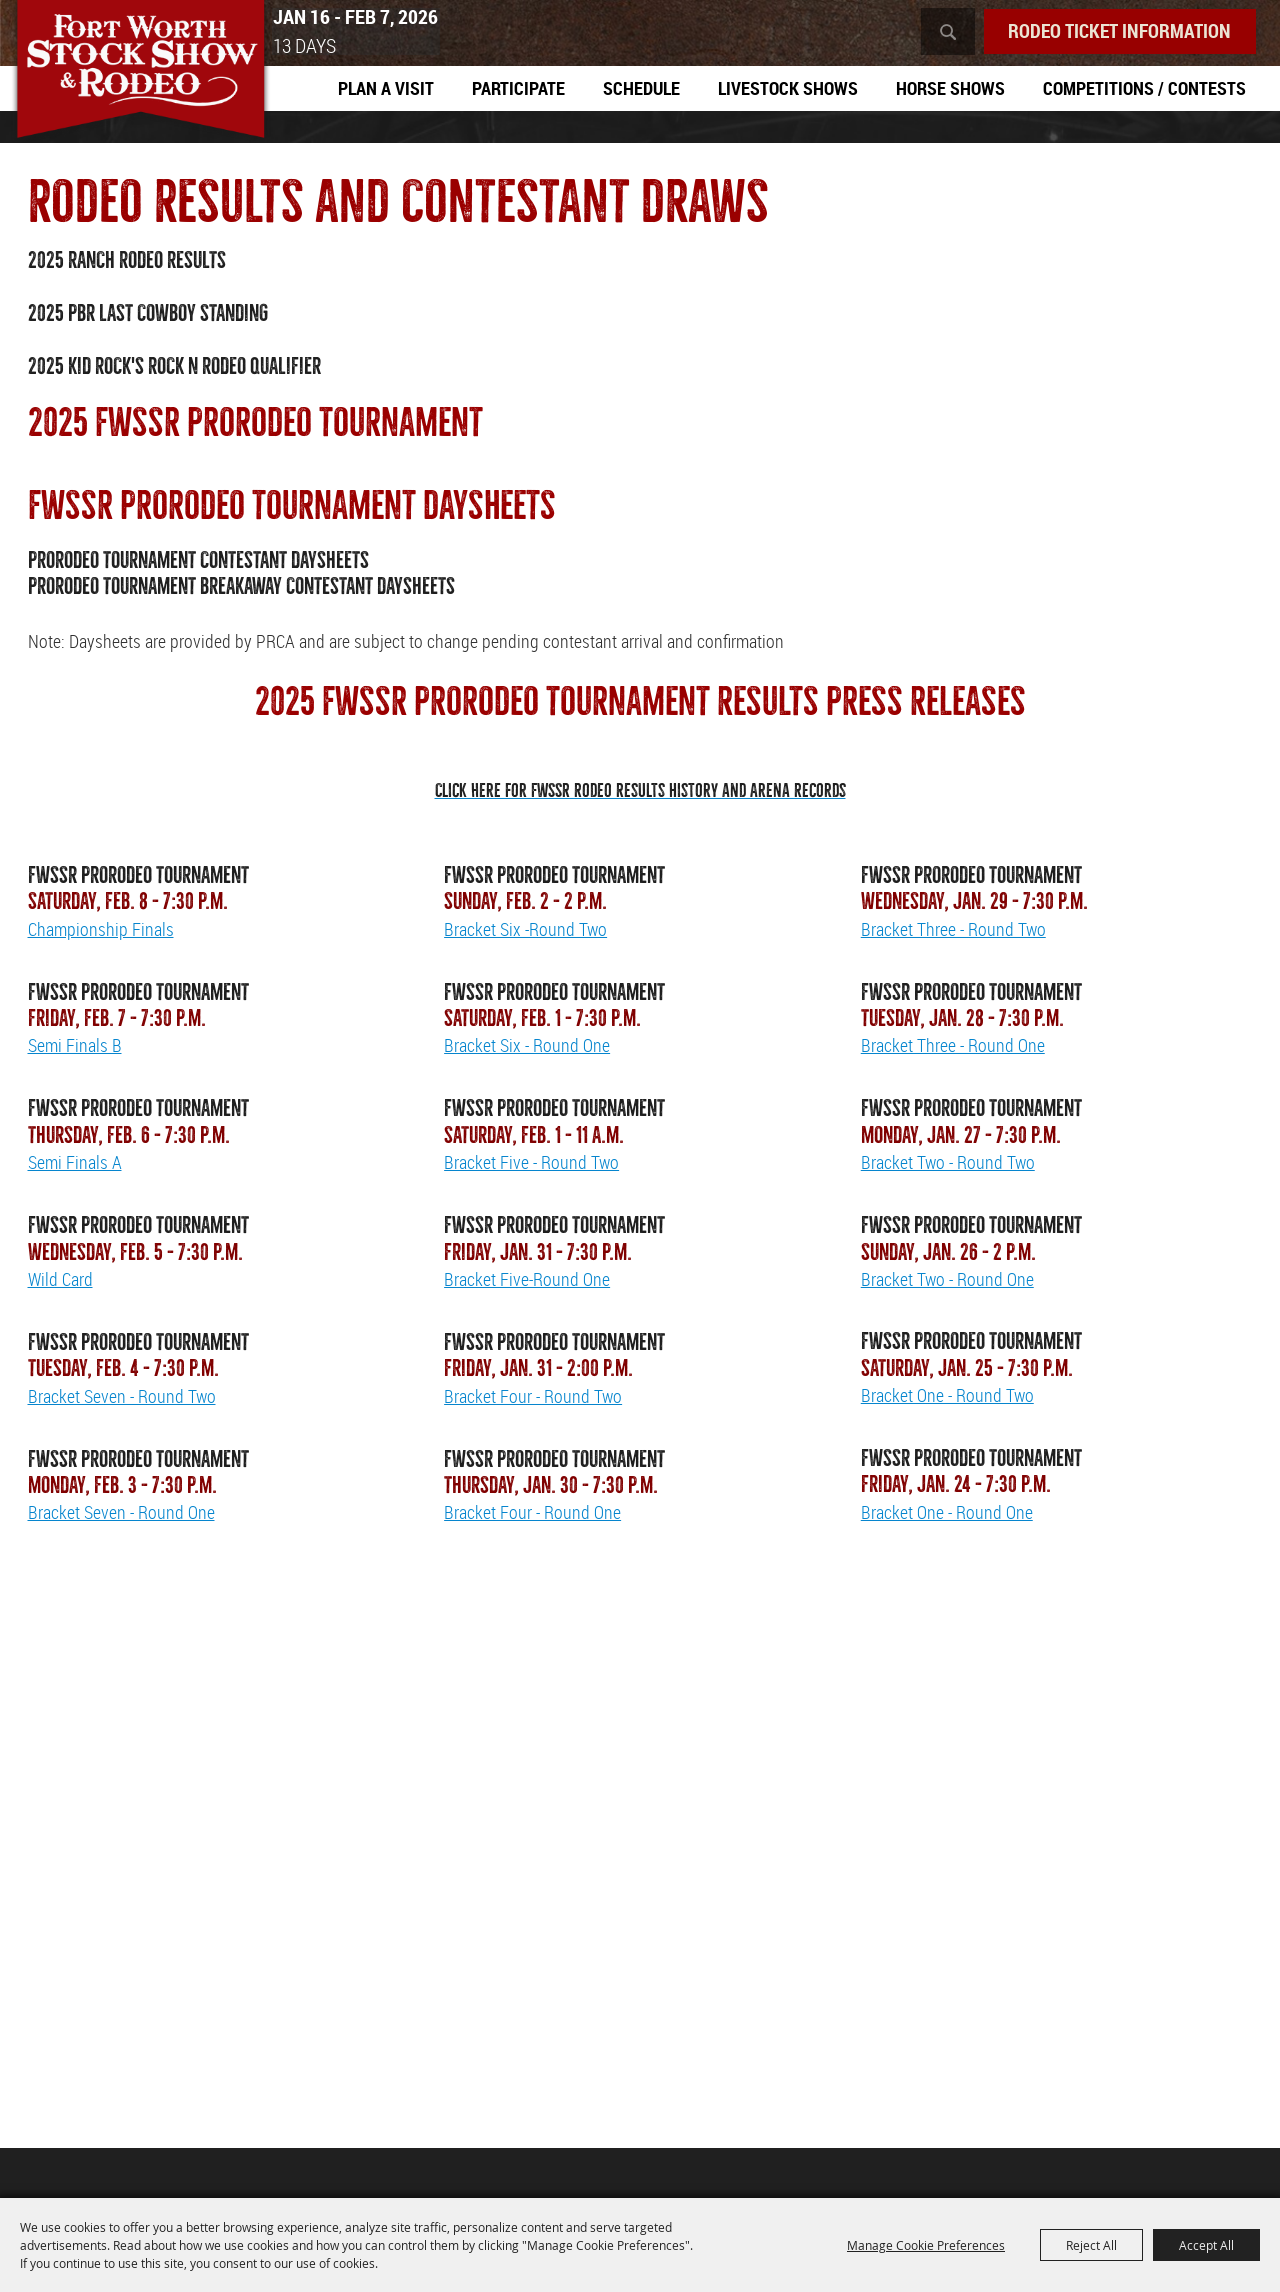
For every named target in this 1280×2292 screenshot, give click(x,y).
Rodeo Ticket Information (1115, 31)
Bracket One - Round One (947, 1514)
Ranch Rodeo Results (147, 262)
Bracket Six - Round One (527, 1047)
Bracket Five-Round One (527, 1281)
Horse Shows (950, 89)
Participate (518, 89)
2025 (48, 262)
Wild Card (60, 1281)
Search (938, 32)
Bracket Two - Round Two (948, 1164)
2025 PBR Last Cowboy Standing (148, 315)
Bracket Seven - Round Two (122, 1398)
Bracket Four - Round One (532, 1514)
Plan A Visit (386, 89)
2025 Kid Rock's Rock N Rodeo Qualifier (174, 368)
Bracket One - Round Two (947, 1397)
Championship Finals (101, 930)
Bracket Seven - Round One (121, 1514)
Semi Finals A (75, 1164)
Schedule (641, 89)
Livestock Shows (788, 89)
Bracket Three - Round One (953, 1047)
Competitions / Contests (1144, 89)
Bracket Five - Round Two (531, 1164)
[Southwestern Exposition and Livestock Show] (148, 77)
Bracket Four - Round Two (533, 1398)
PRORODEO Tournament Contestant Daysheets (198, 562)
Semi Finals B (75, 1047)
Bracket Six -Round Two (525, 930)
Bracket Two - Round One (947, 1281)
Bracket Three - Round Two (953, 930)
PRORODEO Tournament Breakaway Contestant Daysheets (241, 588)
